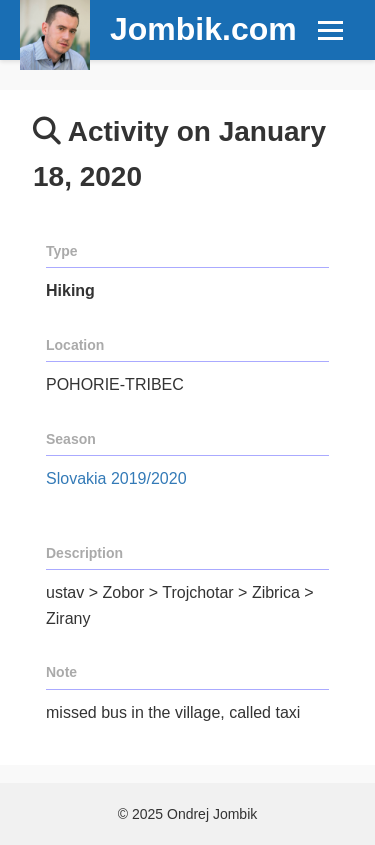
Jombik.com (203, 29)
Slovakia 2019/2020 (116, 478)
